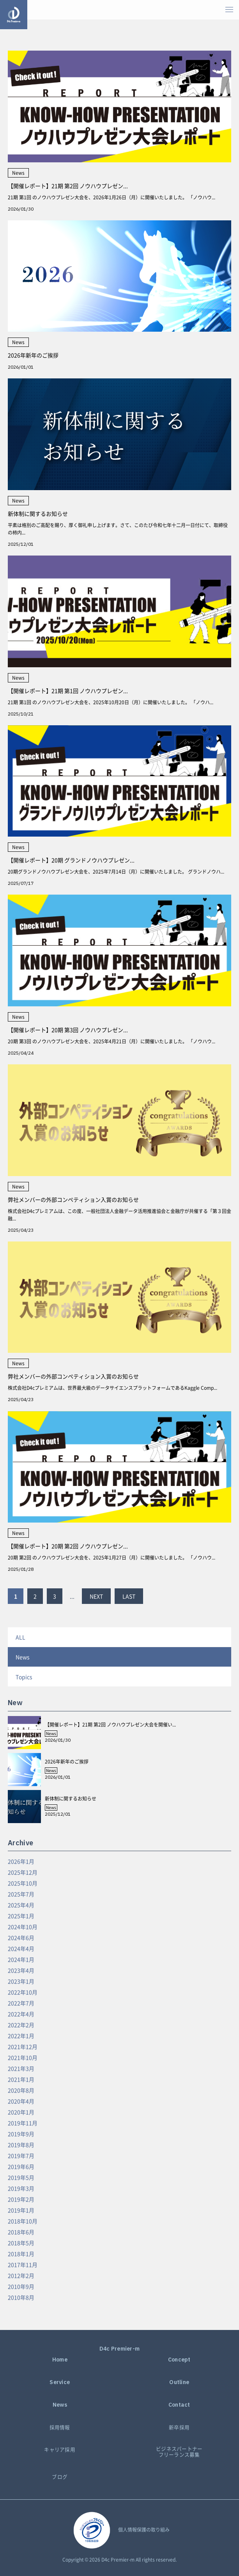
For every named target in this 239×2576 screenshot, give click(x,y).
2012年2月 (21, 2275)
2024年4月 (21, 1948)
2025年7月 (21, 1894)
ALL (20, 1637)
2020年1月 (21, 2112)
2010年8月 (21, 2297)
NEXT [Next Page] (96, 1596)
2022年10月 (22, 1992)
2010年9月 (21, 2286)
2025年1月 (21, 1916)
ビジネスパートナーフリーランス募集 (179, 2452)
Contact (179, 2405)
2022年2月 (21, 2025)
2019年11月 (22, 2123)
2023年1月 (21, 1981)
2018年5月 (21, 2243)
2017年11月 (22, 2264)
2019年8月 (21, 2145)
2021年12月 (22, 2046)
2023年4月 (21, 1970)
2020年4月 (21, 2101)
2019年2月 (21, 2199)
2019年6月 (21, 2166)
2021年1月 (21, 2079)
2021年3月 (21, 2068)
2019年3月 (21, 2188)
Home (59, 2359)
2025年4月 (21, 1905)
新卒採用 (179, 2427)
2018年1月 (21, 2254)
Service (60, 2382)
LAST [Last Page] (128, 1596)
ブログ (59, 2477)
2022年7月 (21, 2003)
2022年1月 (21, 2036)
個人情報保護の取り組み (144, 2529)
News (23, 1657)
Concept (179, 2359)
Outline (179, 2382)
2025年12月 (22, 1872)
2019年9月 (21, 2134)
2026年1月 (21, 1861)
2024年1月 (21, 1959)
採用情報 (60, 2427)
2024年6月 (21, 1937)
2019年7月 (21, 2155)
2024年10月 (22, 1927)
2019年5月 (21, 2177)
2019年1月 (21, 2210)
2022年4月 (21, 2014)
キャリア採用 (59, 2450)
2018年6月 (21, 2232)
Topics (24, 1677)
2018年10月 (22, 2221)
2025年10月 (22, 1883)
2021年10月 (22, 2057)
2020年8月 (21, 2090)
